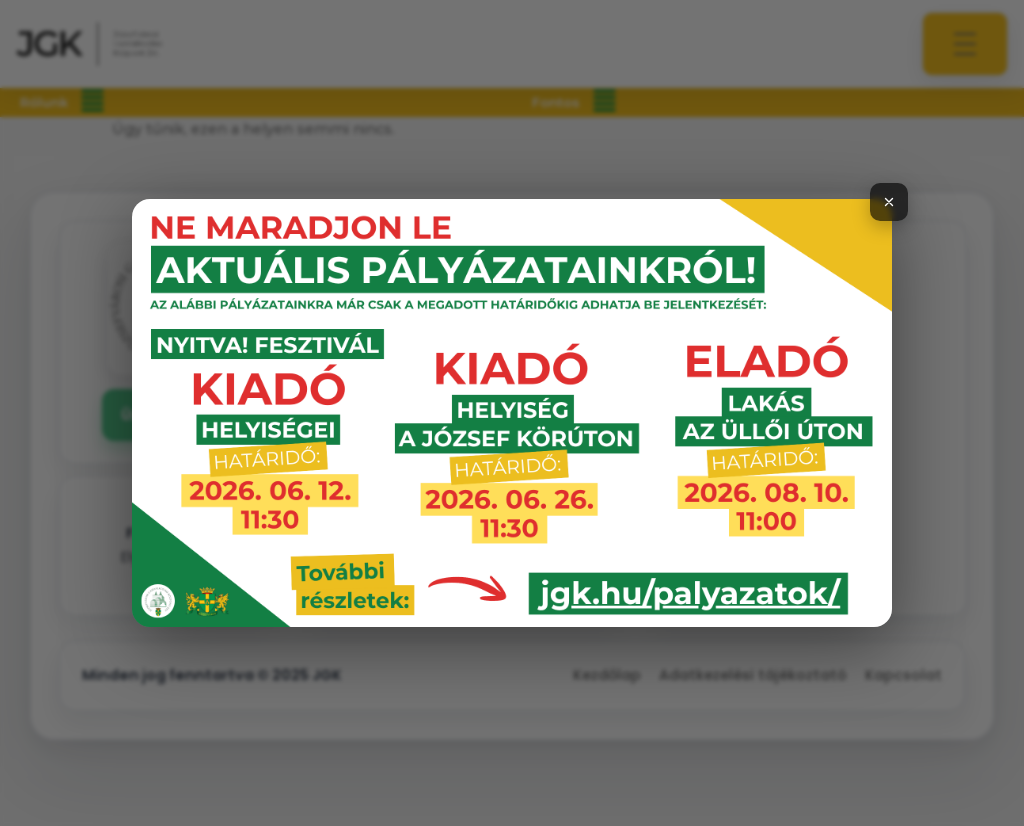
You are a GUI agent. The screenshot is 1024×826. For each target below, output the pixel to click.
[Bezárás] (889, 202)
